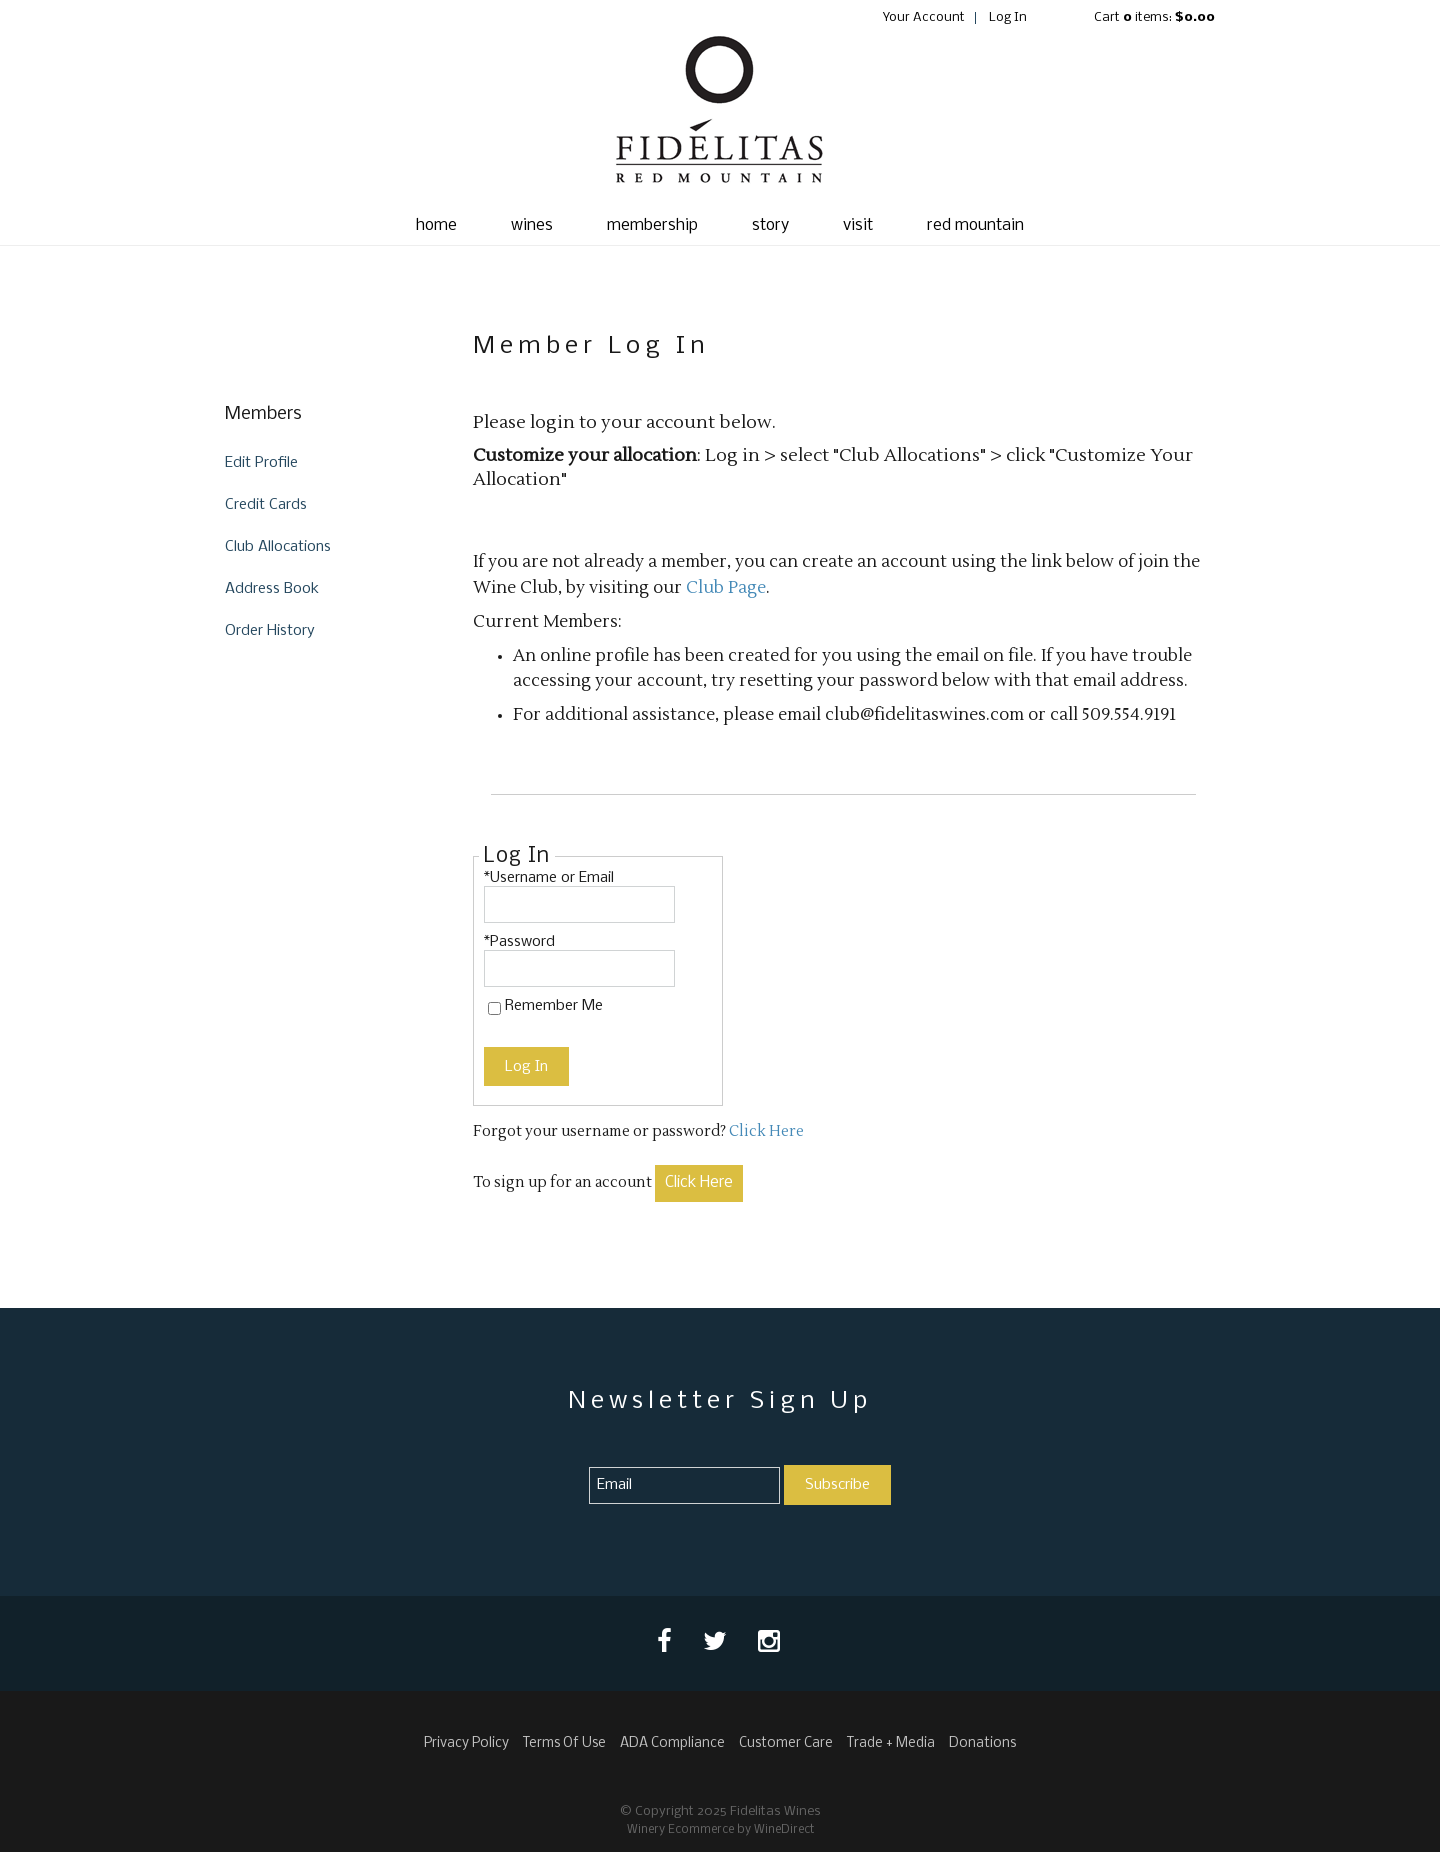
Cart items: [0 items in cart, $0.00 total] (1154, 17)
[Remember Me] (494, 1008)
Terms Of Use (564, 1743)
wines (532, 225)
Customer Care (786, 1743)
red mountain (975, 225)
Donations (982, 1743)
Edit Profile (261, 463)
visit (858, 225)
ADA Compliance (672, 1743)
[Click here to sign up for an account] (699, 1183)
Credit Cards (266, 505)
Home (436, 225)
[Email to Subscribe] (684, 1485)
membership (652, 225)
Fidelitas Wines (720, 116)
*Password (519, 942)
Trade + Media (891, 1743)
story (770, 225)
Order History (270, 631)
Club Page (726, 588)
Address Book (272, 589)
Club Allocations (278, 547)
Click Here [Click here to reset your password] (766, 1131)
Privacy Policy (466, 1743)
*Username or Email (549, 878)
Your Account (924, 17)
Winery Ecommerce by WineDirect (720, 1830)
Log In (1008, 17)
